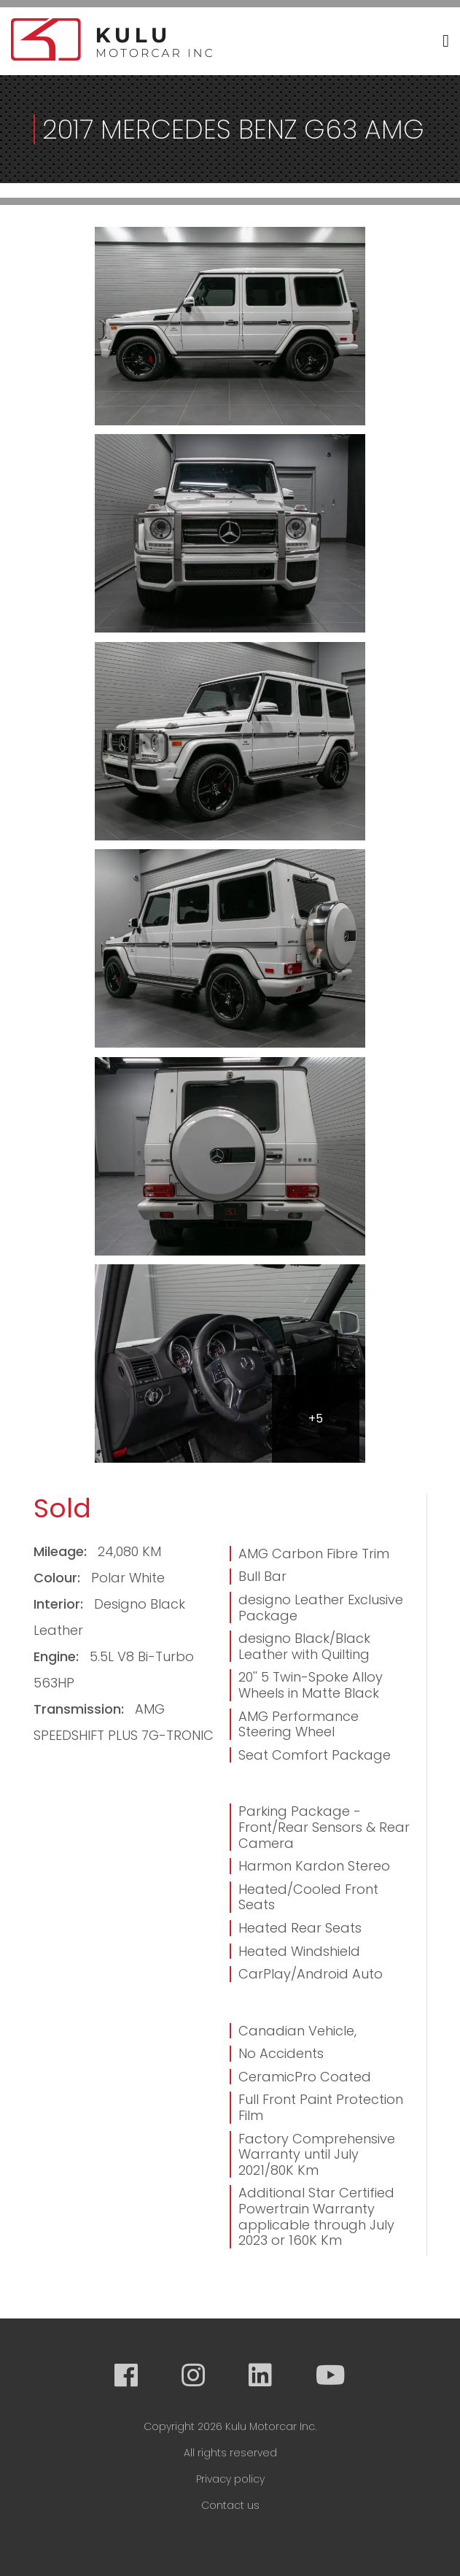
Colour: (59, 1578)
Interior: (60, 1604)
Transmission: (81, 1709)
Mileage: (62, 1551)
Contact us (230, 2505)
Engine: (58, 1656)
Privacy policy (230, 2479)
